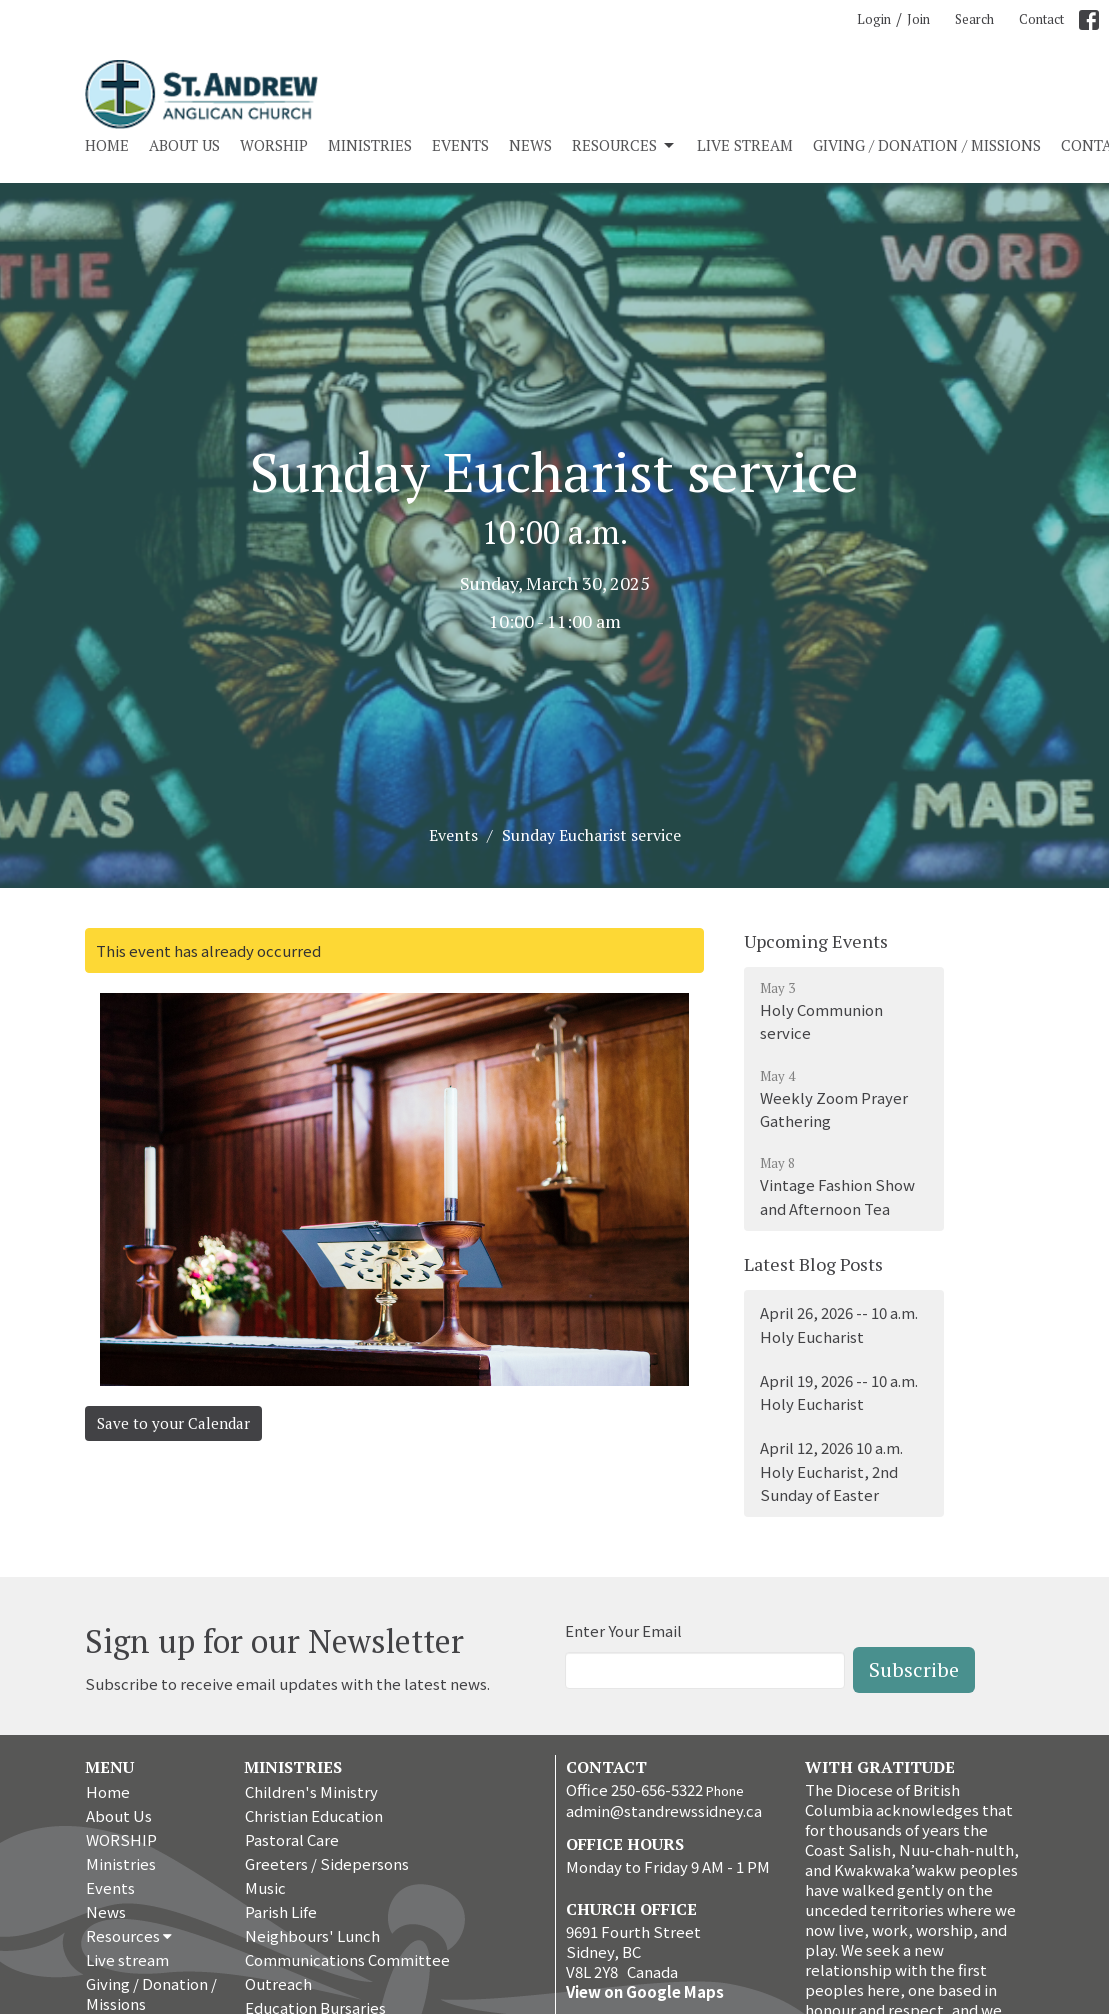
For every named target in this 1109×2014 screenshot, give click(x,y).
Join (918, 19)
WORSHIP (274, 145)
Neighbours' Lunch (312, 1935)
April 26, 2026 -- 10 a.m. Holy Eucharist (839, 1324)
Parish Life (281, 1911)
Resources (624, 145)
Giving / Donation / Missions (927, 145)
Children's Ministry (311, 1791)
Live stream (745, 145)
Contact (1041, 19)
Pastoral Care (292, 1839)
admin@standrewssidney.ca (664, 1810)
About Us (184, 145)
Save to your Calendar (173, 1423)
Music (265, 1887)
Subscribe (914, 1669)
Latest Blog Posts (813, 1264)
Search (974, 19)
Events (460, 145)
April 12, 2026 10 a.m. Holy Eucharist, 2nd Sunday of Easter (831, 1471)
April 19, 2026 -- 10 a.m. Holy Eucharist (839, 1392)
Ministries (370, 145)
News (530, 145)
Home (107, 145)
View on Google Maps (645, 1991)
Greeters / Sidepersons (327, 1863)
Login (874, 19)
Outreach (278, 1983)
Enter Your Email (623, 1630)
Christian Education (314, 1815)
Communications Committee (347, 1959)
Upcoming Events (816, 941)
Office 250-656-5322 (634, 1789)
